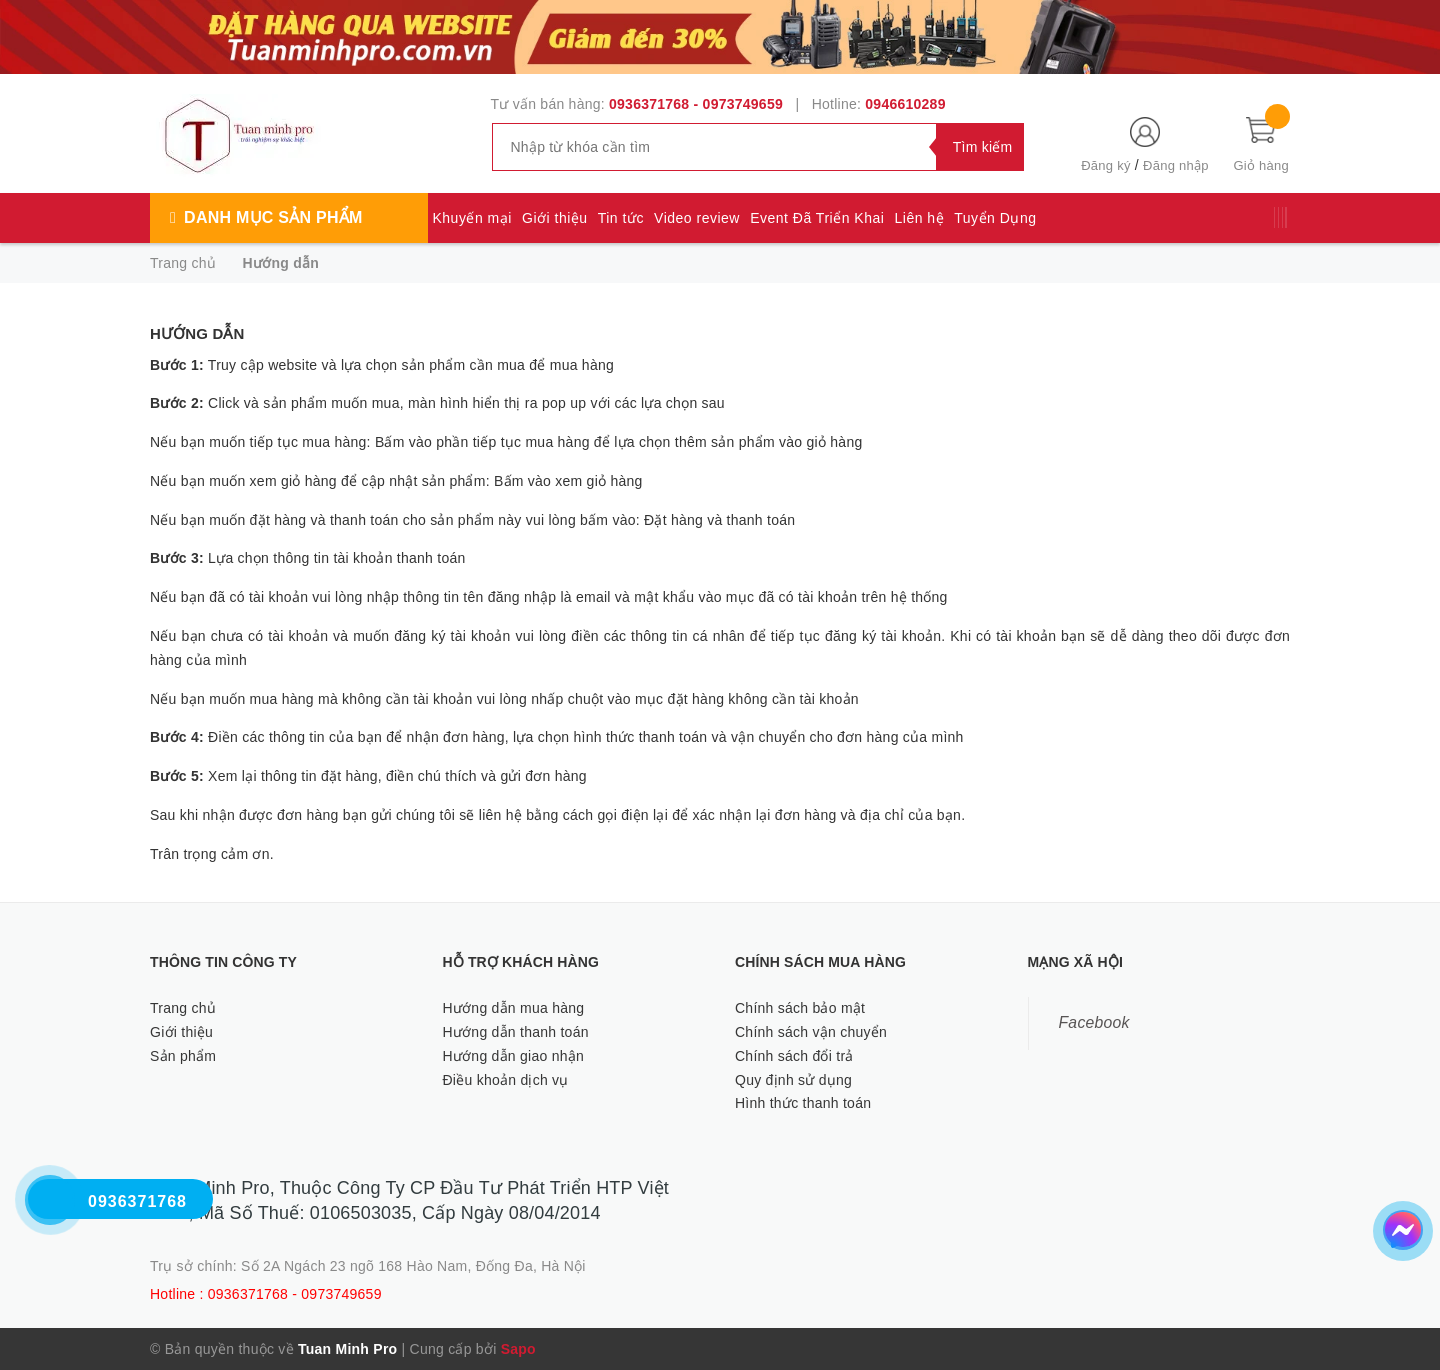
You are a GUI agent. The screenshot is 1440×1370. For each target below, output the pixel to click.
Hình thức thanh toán (803, 1103)
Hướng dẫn (197, 333)
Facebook (1094, 1022)
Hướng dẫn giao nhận (514, 1056)
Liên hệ (920, 218)
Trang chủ (183, 1008)
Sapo (518, 1349)
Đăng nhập (1176, 165)
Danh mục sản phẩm (273, 217)
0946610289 (905, 104)
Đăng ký (1105, 165)
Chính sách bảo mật (800, 1008)
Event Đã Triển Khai (817, 218)
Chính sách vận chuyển (811, 1032)
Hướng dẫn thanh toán (516, 1032)
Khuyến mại (472, 218)
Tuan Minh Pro (347, 1349)
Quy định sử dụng (793, 1080)
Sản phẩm (183, 1056)
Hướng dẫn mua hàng (514, 1008)
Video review (697, 218)
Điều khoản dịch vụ (506, 1080)
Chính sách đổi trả (794, 1056)
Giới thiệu (555, 218)
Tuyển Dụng (995, 218)
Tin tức (621, 218)
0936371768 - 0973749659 (696, 104)
